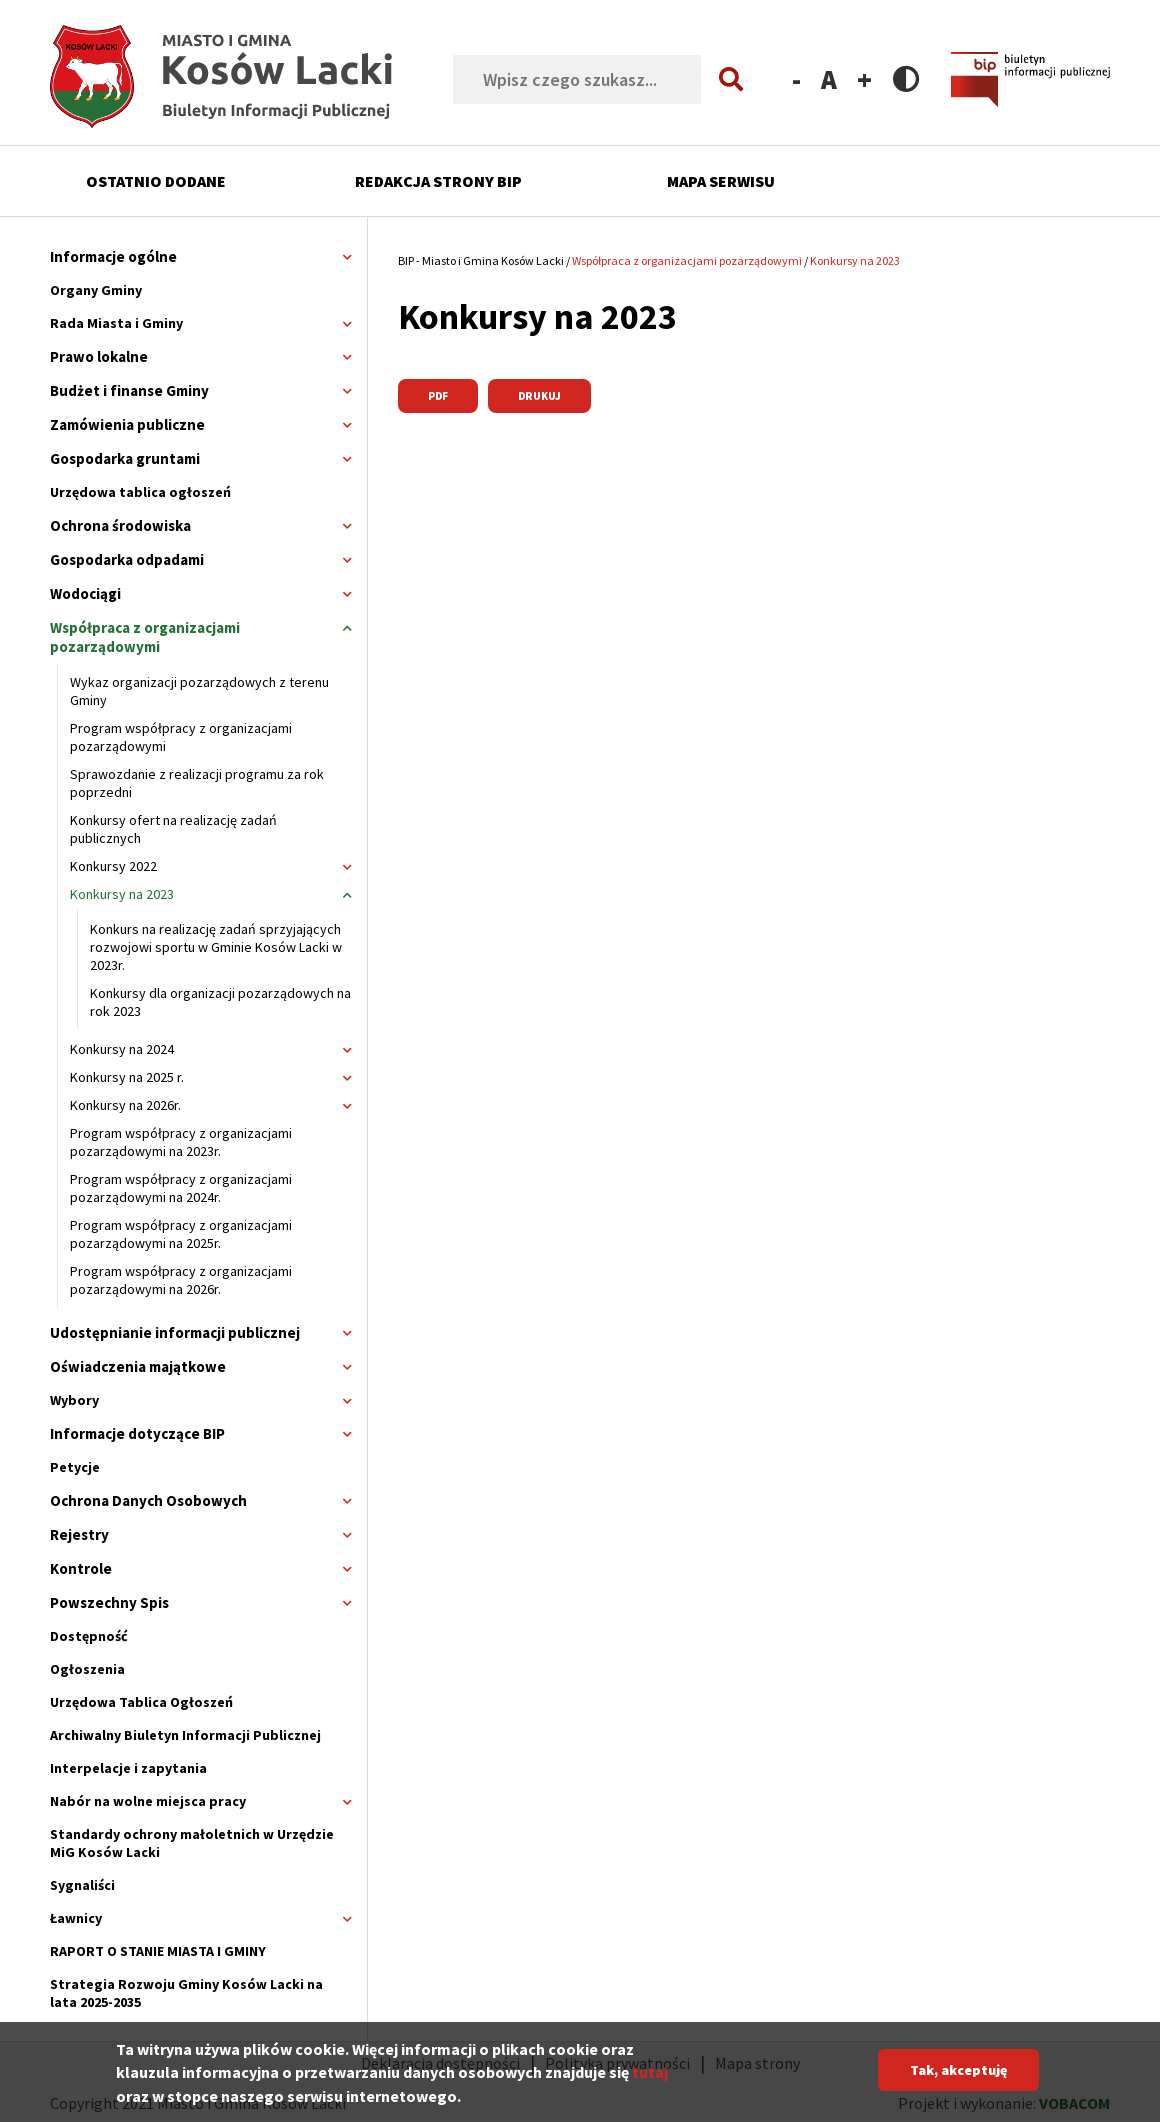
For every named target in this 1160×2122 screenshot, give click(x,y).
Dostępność (89, 1636)
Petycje (75, 1467)
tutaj (650, 2080)
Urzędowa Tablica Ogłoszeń (141, 1702)
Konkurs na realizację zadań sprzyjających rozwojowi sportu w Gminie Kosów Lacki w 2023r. (216, 947)
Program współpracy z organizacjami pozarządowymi (181, 737)
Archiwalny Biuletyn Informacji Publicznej (185, 1735)
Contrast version (906, 78)
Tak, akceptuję (958, 2078)
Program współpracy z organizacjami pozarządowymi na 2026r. (181, 1280)
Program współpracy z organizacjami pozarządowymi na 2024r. (181, 1188)
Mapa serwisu (721, 181)
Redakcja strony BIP (438, 181)
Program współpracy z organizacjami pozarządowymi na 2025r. (181, 1234)
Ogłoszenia (87, 1669)
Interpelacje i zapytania (128, 1768)
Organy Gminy (96, 290)
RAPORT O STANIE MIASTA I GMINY (158, 1951)
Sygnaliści (82, 1885)
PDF (438, 396)
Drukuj (539, 396)
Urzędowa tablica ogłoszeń (140, 492)
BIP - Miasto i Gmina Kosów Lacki (481, 260)
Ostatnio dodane (156, 181)
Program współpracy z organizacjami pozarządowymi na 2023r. (181, 1142)
